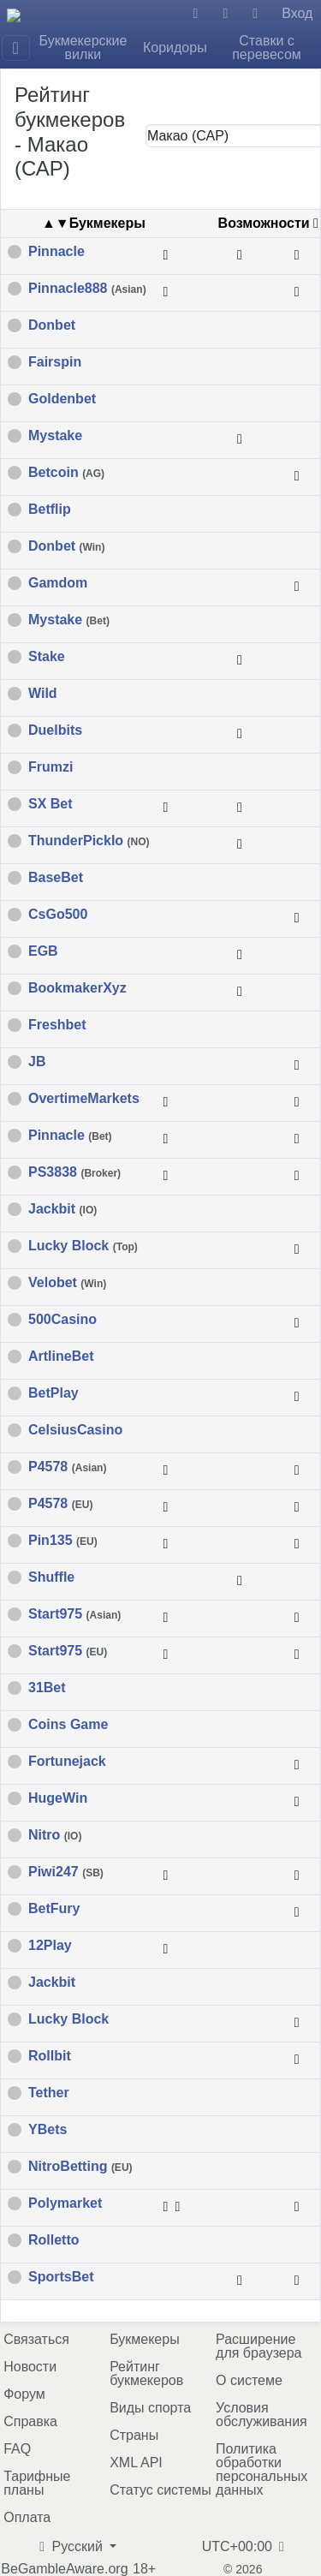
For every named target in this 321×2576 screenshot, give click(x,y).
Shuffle (51, 1577)
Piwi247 (66, 1872)
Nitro (54, 1835)
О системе (249, 2380)
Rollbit (49, 2056)
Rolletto (54, 2240)
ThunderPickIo (89, 841)
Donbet (51, 325)
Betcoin (66, 473)
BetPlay (53, 1393)
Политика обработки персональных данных (261, 2469)
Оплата (27, 2517)
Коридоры (175, 47)
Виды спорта (150, 2407)
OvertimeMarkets (84, 1099)
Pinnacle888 (87, 288)
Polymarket (65, 2203)
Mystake (55, 436)
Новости (29, 2366)
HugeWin (57, 1798)
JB (36, 1062)
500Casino (62, 1320)
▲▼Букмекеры (94, 223)
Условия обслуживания (261, 2414)
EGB (43, 951)
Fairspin (54, 362)
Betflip (49, 509)
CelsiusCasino (75, 1430)
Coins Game (68, 1725)
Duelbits (55, 730)
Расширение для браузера (258, 2346)
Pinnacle (56, 252)
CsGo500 (57, 914)
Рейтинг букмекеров (146, 2373)
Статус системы (160, 2490)
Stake (46, 657)
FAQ (17, 2449)
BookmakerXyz (77, 988)
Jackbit (62, 1209)
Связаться (36, 2339)
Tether (48, 2093)
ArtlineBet (60, 1356)
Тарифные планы (36, 2483)
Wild (42, 694)
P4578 (67, 1467)
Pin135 (63, 1540)
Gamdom (57, 583)
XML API (136, 2462)
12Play (50, 1946)
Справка (30, 2421)
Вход (297, 13)
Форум (24, 2394)
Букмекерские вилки (83, 47)
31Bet (47, 1688)
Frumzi (50, 767)
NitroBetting (80, 2167)
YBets (47, 2130)
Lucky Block (83, 1246)
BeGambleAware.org (64, 2569)
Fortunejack (67, 1761)
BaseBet (55, 878)
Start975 (74, 1614)
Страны (134, 2435)
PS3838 (74, 1172)
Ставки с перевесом (266, 47)
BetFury (54, 1909)
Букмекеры (145, 2339)
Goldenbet (62, 399)
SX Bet (50, 804)
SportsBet (60, 2277)
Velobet (67, 1283)
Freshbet (57, 1025)
